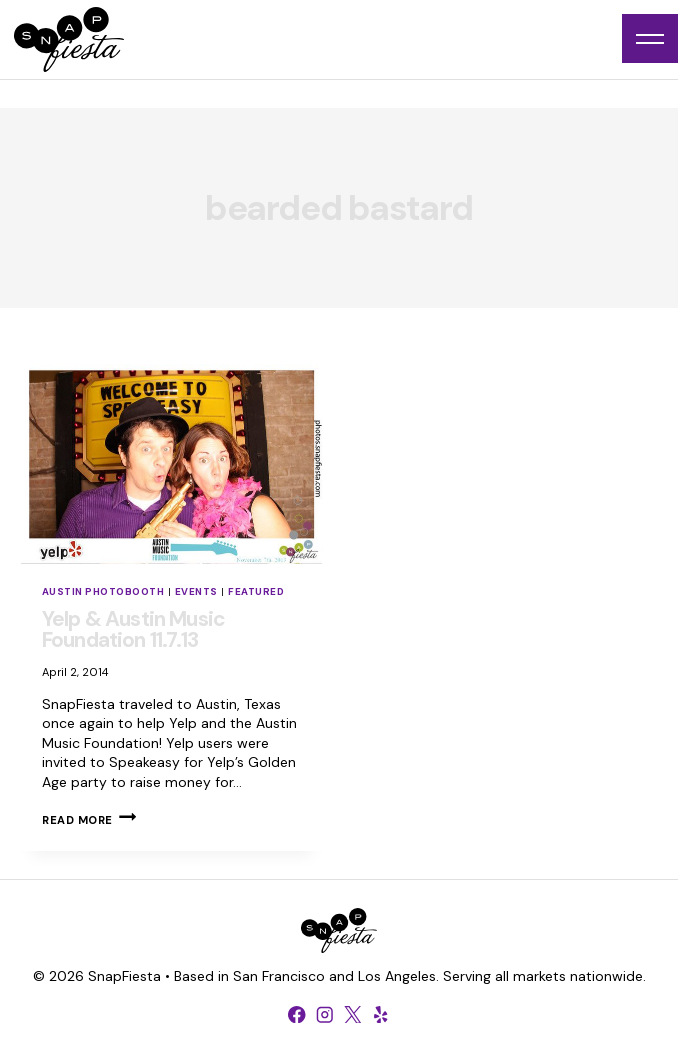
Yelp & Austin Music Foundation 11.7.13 (133, 629)
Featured (256, 591)
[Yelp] (381, 1014)
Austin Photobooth (103, 591)
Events (196, 591)
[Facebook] (297, 1014)
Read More (89, 820)
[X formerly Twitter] (353, 1014)
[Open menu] (650, 38)
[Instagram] (325, 1014)
